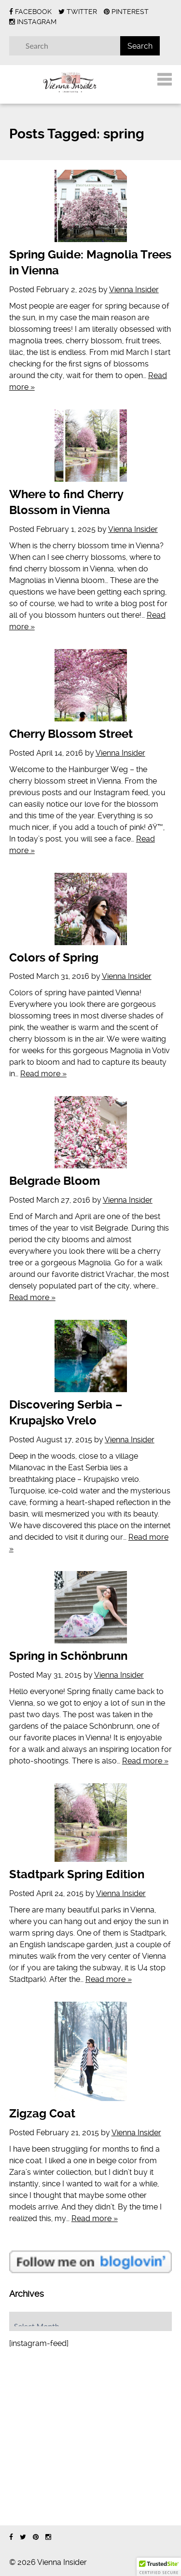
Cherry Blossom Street (71, 734)
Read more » (43, 1073)
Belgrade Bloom (54, 1181)
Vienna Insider (134, 289)
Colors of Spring (53, 957)
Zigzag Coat (42, 2113)
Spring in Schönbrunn (68, 1656)
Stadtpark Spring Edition (76, 1874)
